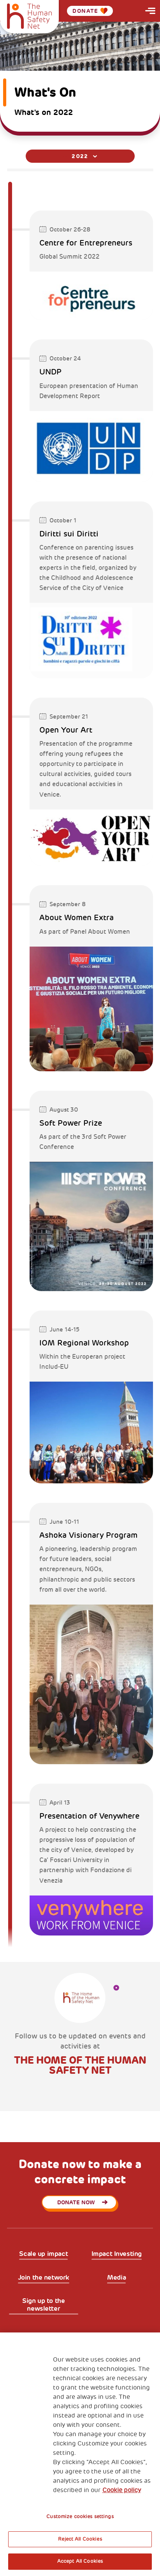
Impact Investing (116, 2254)
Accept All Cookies (80, 2561)
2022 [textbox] (80, 156)
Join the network (43, 2277)
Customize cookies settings (79, 2516)
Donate (89, 10)
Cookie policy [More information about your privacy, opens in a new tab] (121, 2490)
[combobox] (80, 156)
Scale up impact (43, 2254)
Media (116, 2277)
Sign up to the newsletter (43, 2305)
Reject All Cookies (80, 2539)
